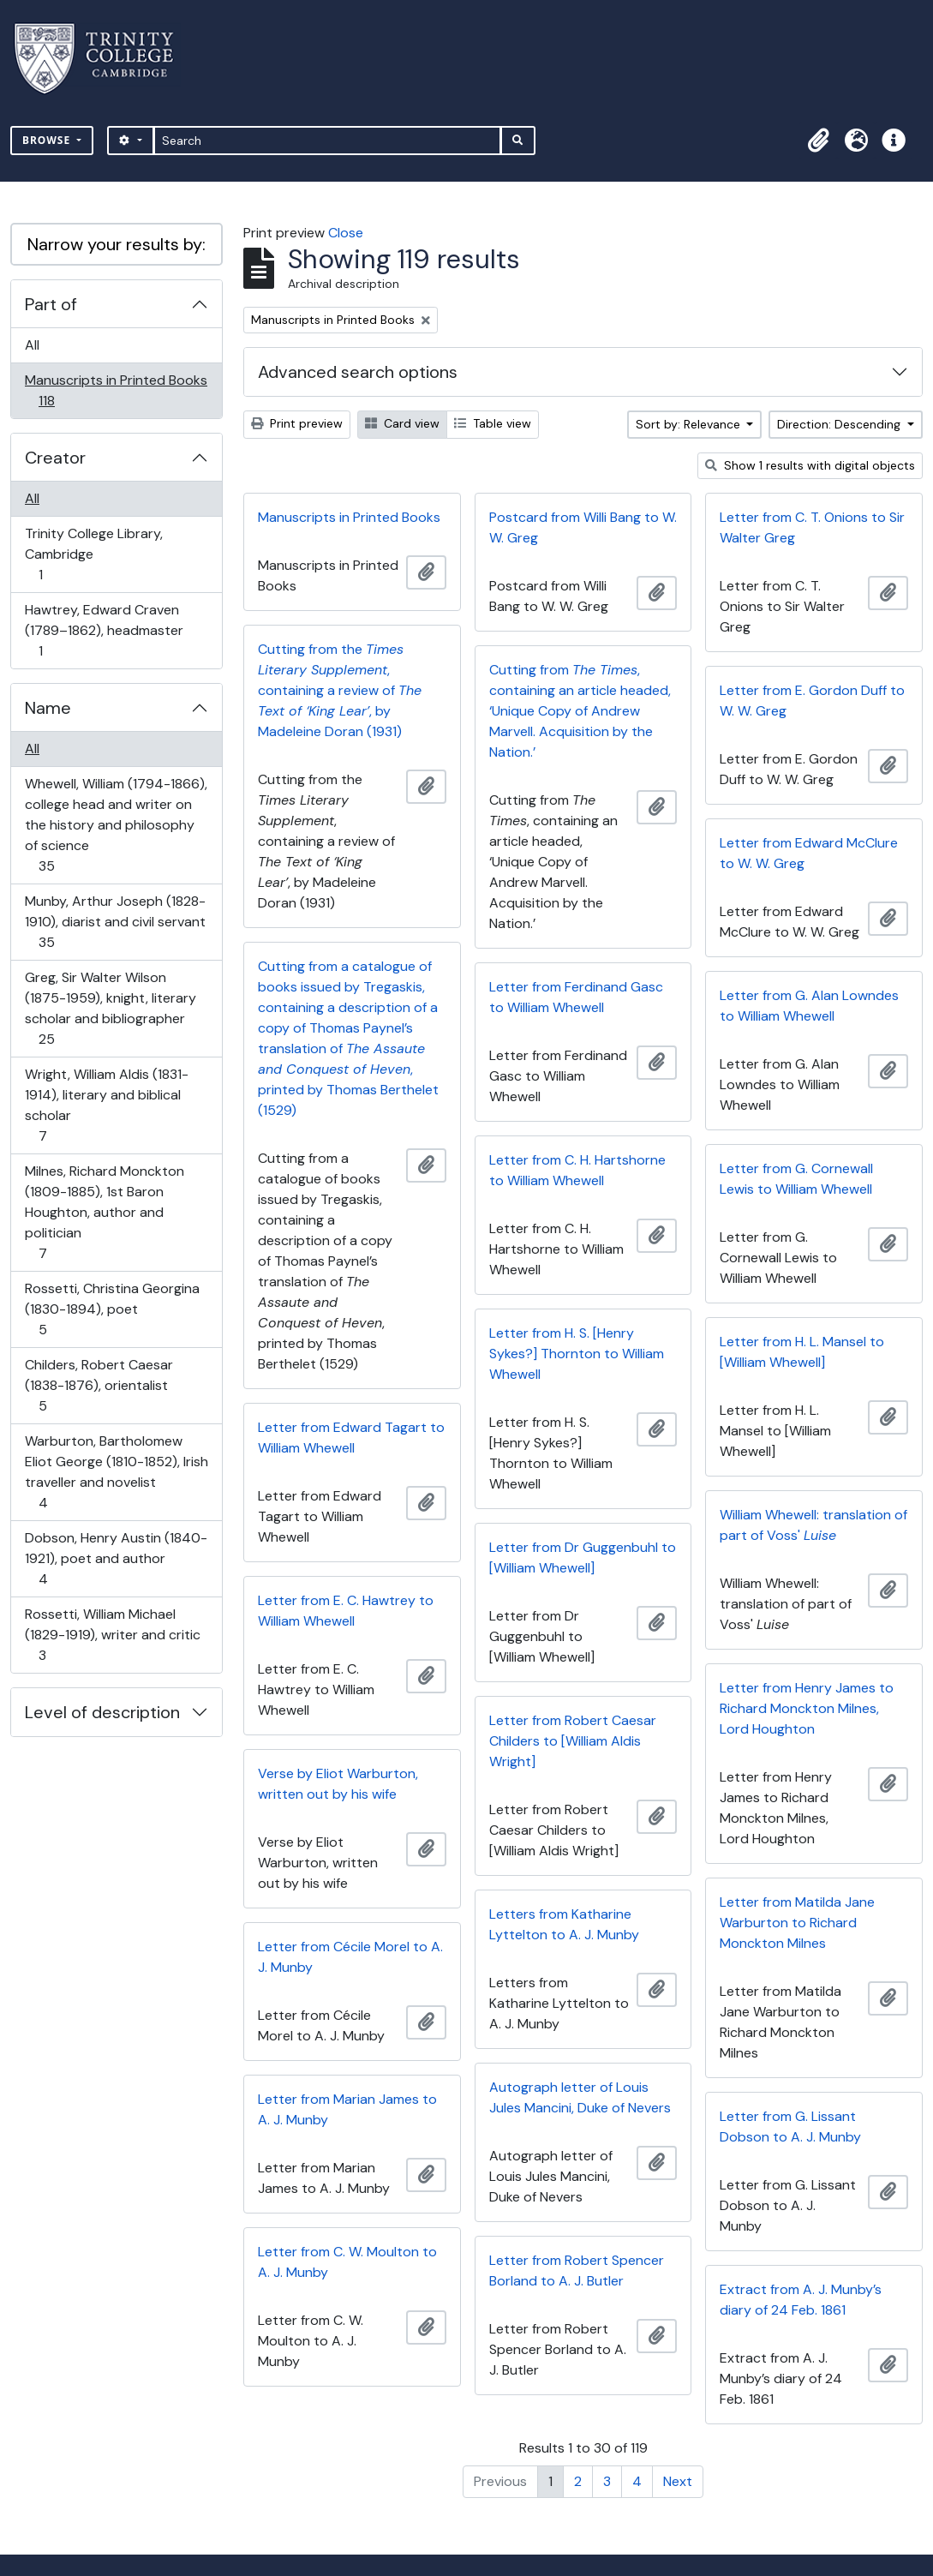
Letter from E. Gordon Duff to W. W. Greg (812, 700)
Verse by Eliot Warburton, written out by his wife (338, 1783)
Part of (51, 304)
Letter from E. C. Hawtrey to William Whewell (346, 1610)
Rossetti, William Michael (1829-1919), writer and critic (112, 1634)
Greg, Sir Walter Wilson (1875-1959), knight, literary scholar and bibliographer (110, 1008)
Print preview (297, 423)
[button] (818, 140)
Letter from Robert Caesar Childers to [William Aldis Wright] (572, 1740)
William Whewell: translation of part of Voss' (813, 1525)
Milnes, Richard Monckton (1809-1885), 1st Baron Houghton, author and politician (104, 1212)
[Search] (327, 140)
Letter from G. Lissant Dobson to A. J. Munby (790, 2126)
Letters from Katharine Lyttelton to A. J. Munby (564, 1924)
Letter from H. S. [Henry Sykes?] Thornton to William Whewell (576, 1353)
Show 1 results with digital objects (810, 465)
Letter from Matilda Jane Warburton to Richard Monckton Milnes (797, 1922)
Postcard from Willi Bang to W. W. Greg (583, 527)
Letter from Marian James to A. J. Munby (347, 2109)
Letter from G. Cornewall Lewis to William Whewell (796, 1178)
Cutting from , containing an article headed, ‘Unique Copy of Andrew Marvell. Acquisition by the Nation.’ (580, 711)
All (32, 345)
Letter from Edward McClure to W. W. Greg (809, 853)
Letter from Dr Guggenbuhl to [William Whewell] (582, 1557)
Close (345, 233)
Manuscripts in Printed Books (115, 390)
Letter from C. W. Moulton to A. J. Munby (347, 2262)
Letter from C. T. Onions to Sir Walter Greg (812, 527)
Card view (402, 423)
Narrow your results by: (116, 244)
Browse (48, 140)
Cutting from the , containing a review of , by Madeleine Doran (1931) (340, 690)
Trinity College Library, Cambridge (93, 554)
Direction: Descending (840, 424)
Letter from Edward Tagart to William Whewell (351, 1437)
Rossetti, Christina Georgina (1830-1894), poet (112, 1309)
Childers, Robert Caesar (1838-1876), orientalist (98, 1385)
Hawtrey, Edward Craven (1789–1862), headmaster (103, 630)
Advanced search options (358, 372)
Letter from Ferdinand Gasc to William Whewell (576, 997)
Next (677, 2481)
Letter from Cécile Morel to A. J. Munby (350, 1957)
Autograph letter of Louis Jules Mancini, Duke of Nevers (580, 2097)
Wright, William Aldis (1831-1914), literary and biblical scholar (106, 1105)
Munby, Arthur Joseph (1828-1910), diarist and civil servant (115, 921)
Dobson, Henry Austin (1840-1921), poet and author (115, 1558)
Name (48, 708)
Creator (55, 457)
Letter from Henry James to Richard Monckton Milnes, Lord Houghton (807, 1708)
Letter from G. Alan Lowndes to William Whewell (809, 1005)
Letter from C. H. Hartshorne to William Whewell (577, 1170)
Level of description (102, 1712)
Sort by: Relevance (690, 424)
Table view (492, 423)
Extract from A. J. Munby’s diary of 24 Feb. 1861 (801, 2299)
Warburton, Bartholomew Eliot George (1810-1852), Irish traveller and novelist (116, 1471)
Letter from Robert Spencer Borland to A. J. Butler (576, 2270)
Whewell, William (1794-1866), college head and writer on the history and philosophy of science (115, 825)
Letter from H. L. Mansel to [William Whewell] (802, 1352)
